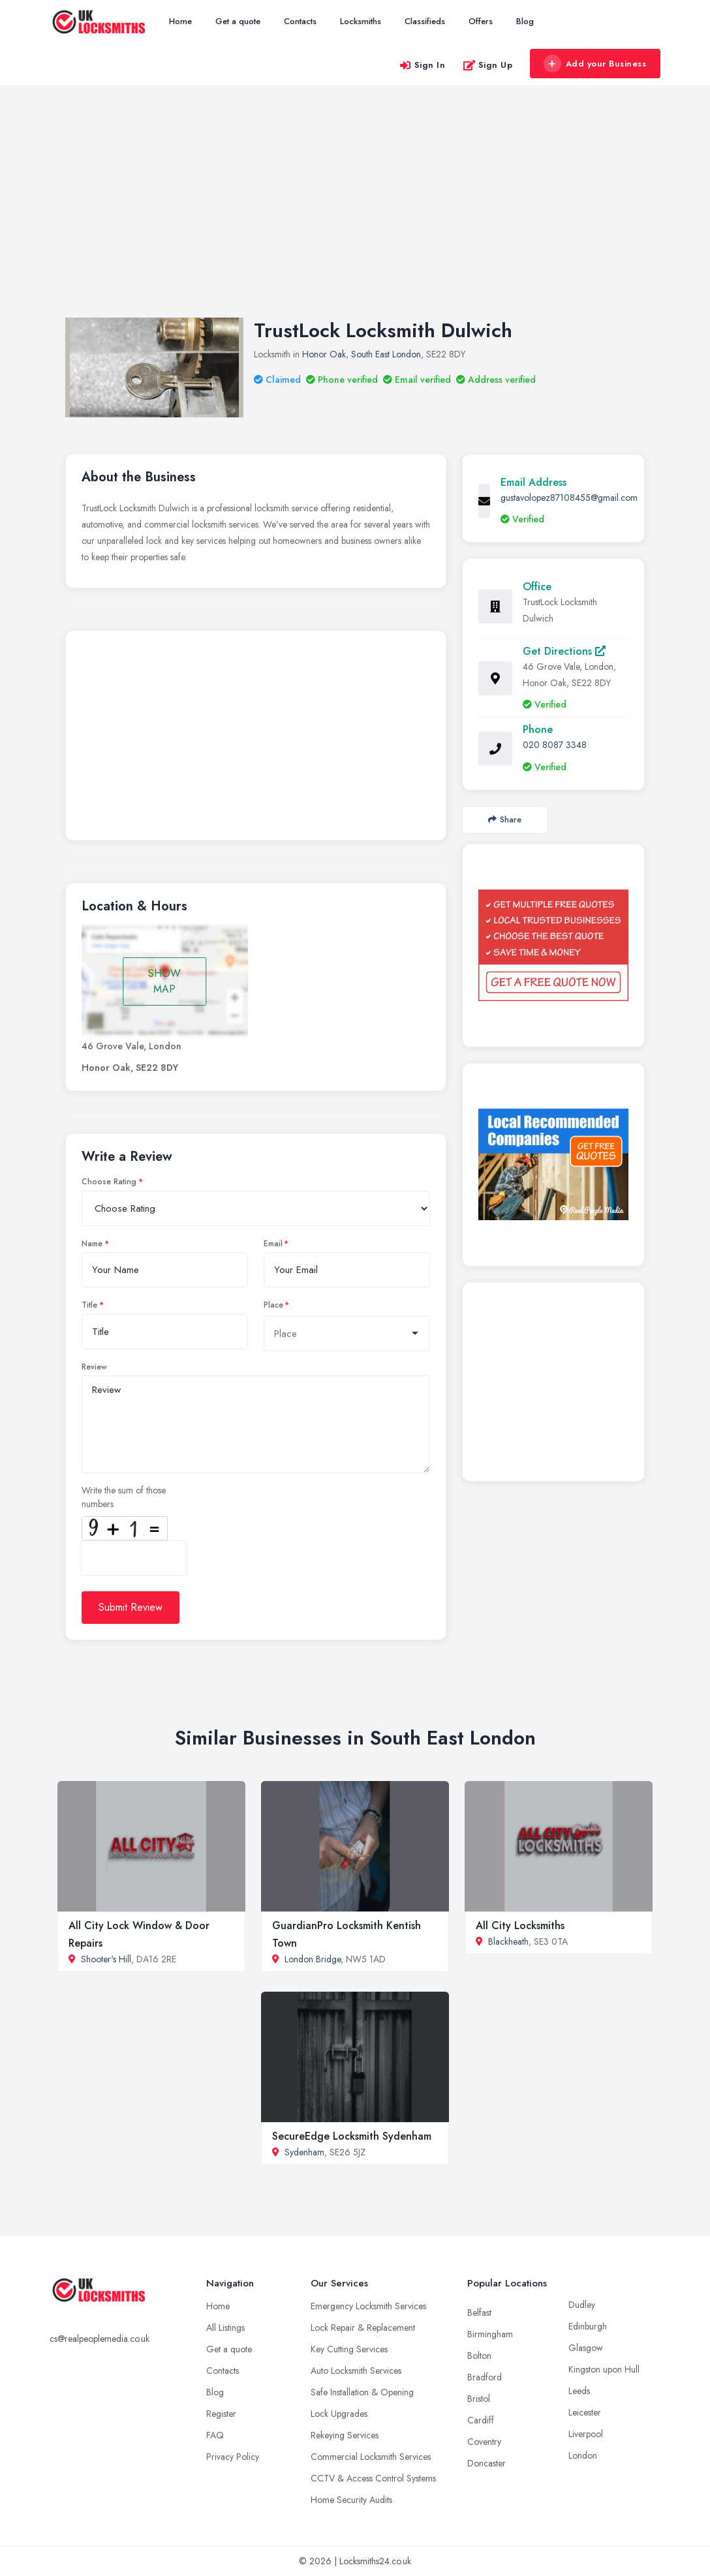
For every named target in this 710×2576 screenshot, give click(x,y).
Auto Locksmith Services (356, 2370)
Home (180, 21)
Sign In (422, 65)
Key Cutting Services (349, 2349)
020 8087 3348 (555, 744)
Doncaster (486, 2463)
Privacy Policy (232, 2456)
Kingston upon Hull (604, 2369)
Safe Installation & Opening (362, 2392)
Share (504, 819)
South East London (386, 354)
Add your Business (594, 64)
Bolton (479, 2355)
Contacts (300, 21)
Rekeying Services (344, 2435)
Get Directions (564, 651)
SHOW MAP (164, 981)
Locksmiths (360, 21)
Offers (481, 21)
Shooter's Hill (106, 1959)
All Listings (225, 2327)
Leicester (584, 2412)
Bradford (484, 2377)
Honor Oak (324, 354)
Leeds (579, 2390)
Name (92, 1244)
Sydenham (304, 2152)
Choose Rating (109, 1182)
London (582, 2455)
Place (273, 1305)
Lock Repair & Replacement (363, 2327)
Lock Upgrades (339, 2413)
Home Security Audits (351, 2499)
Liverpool (585, 2433)
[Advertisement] (355, 214)
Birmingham (490, 2334)
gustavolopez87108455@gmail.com (569, 497)
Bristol (478, 2398)
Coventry (484, 2441)
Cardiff (480, 2420)
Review (94, 1367)
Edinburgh (587, 2326)
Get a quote (237, 21)
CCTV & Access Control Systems (373, 2478)
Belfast (479, 2312)
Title (89, 1305)
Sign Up (487, 65)
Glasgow (585, 2347)
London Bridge (313, 1959)
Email (273, 1244)
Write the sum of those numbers (124, 1497)
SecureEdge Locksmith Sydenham (351, 2136)
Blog (525, 21)
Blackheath (508, 1941)
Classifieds (425, 21)
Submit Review (130, 1607)
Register (221, 2413)
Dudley (581, 2304)
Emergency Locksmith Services (368, 2306)
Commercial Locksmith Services (371, 2456)
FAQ (215, 2435)
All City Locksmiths (520, 1925)
